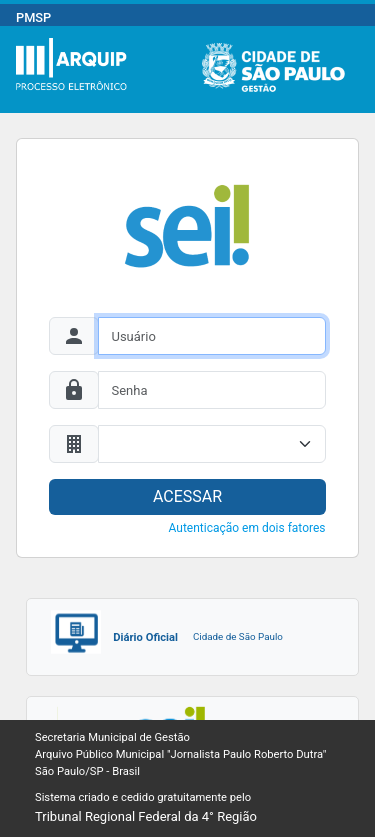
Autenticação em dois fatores (247, 528)
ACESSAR (187, 496)
